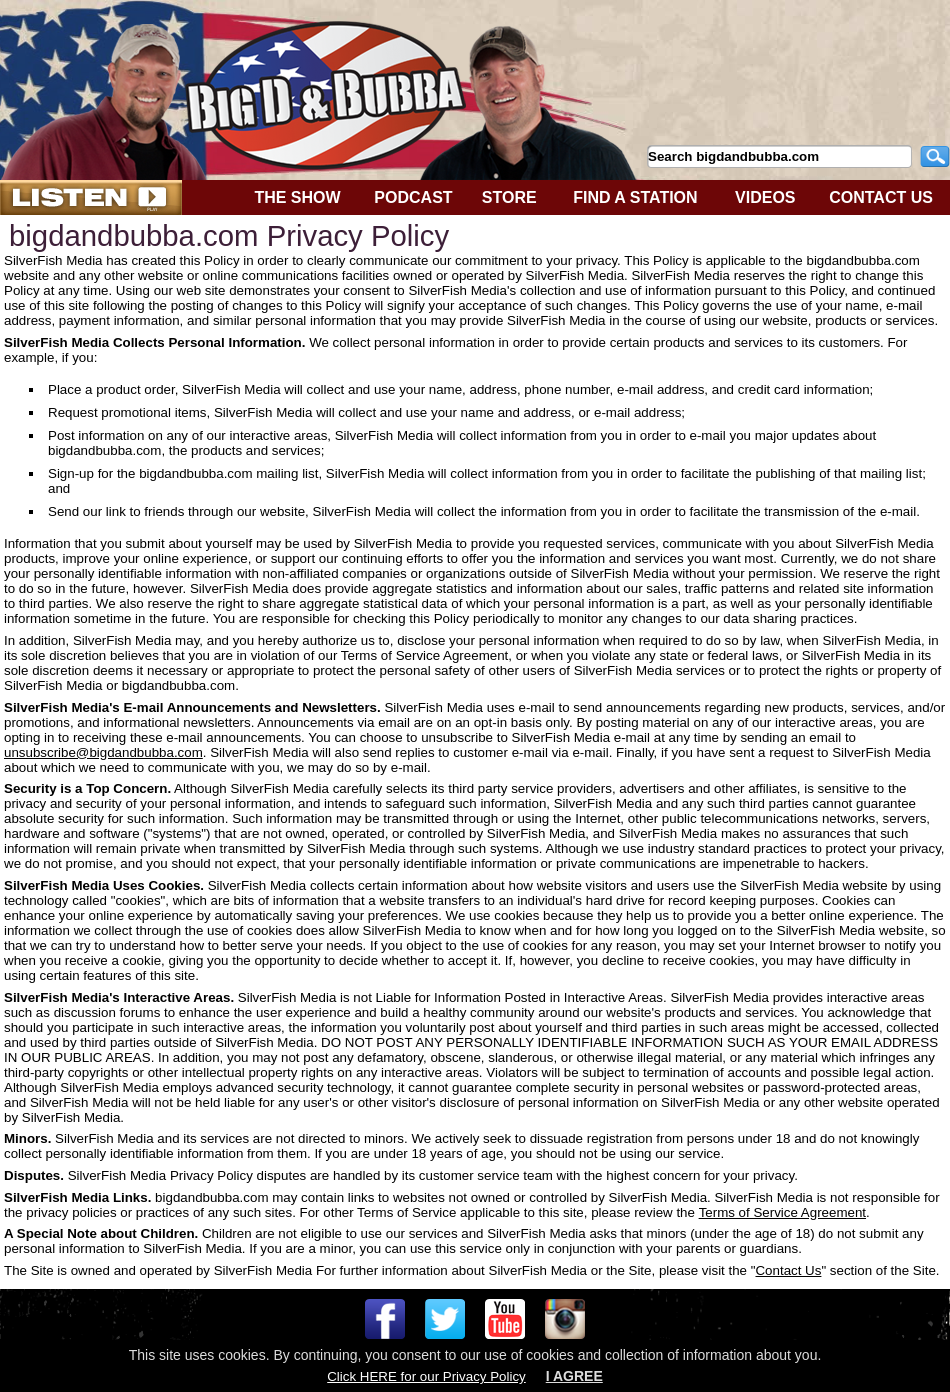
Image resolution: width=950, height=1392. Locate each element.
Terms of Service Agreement (782, 1212)
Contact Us (788, 1270)
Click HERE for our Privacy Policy (426, 1376)
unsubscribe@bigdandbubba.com (103, 752)
